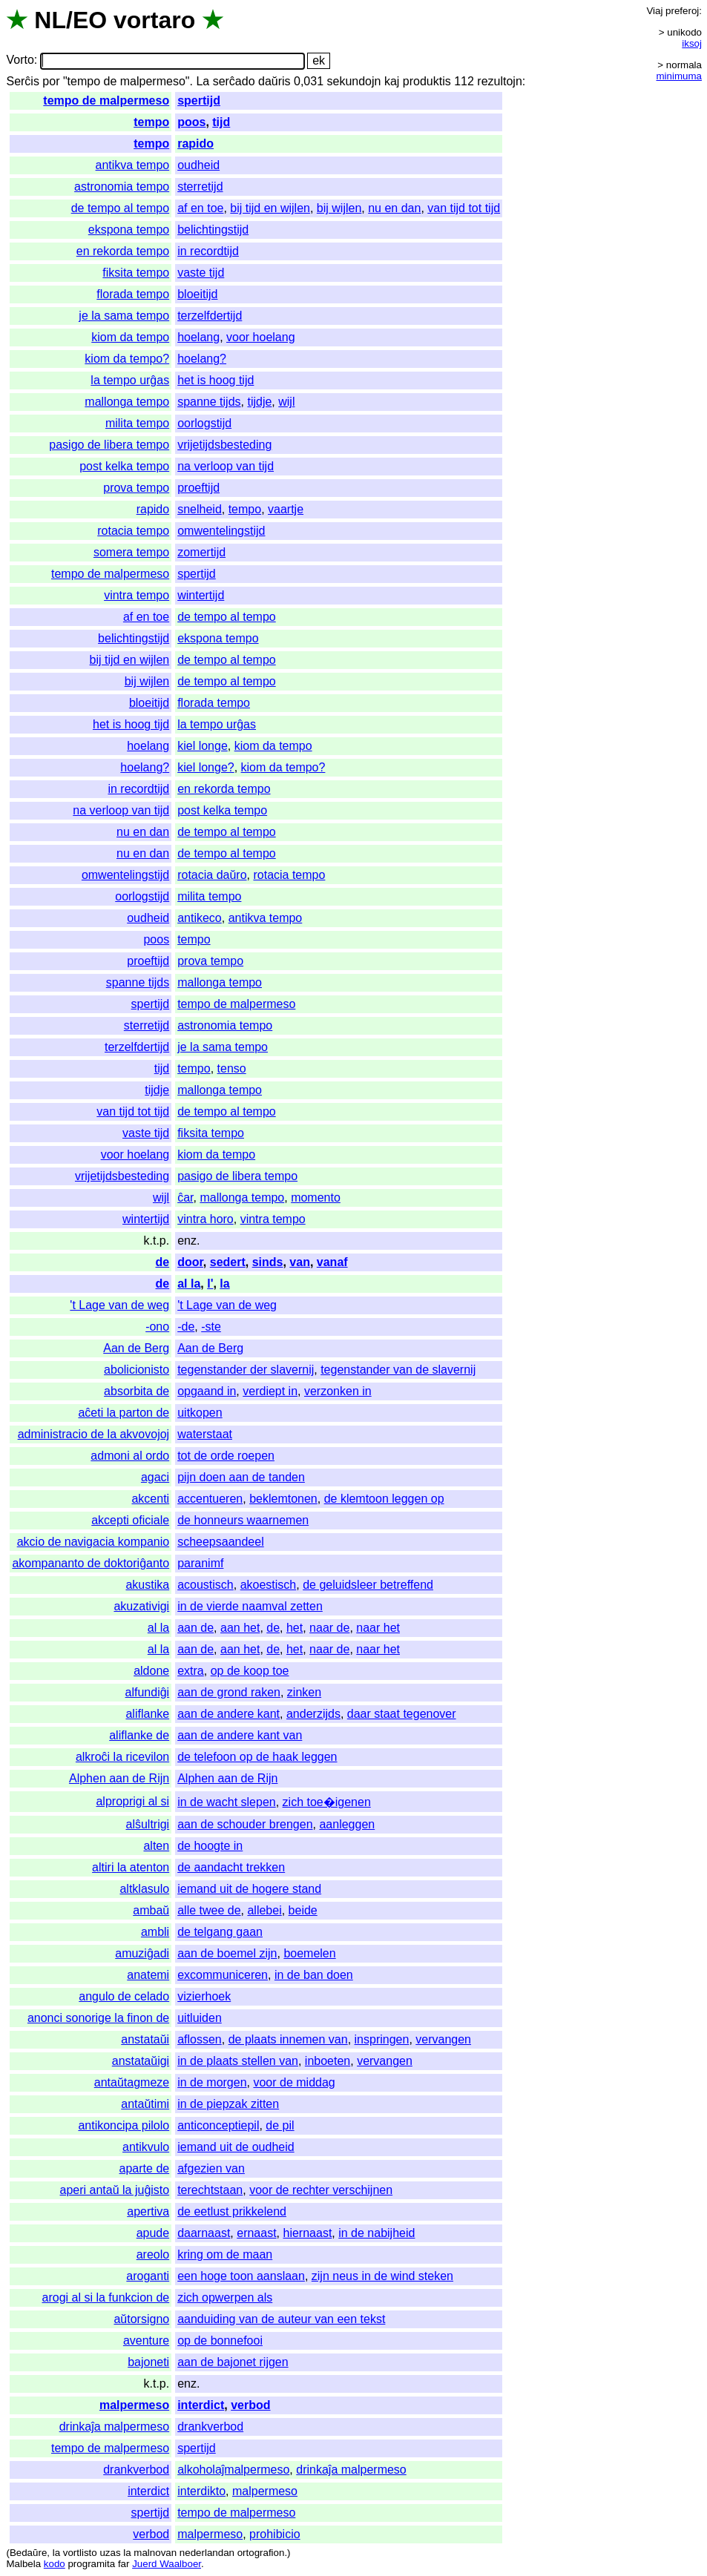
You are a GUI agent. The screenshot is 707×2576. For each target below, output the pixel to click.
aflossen (199, 2039)
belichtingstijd (213, 229)
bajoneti (148, 2362)
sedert (228, 1262)
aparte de (144, 2168)
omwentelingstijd (221, 530)
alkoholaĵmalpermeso (233, 2469)
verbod (250, 2405)
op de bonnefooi (220, 2340)
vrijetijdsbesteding (224, 444)
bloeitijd (197, 294)
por (50, 81)
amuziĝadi (142, 1953)
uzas (109, 2552)
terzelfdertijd (209, 315)
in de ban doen (313, 1975)
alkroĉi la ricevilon (122, 1756)
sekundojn (354, 81)
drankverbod (210, 2426)
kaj (391, 81)
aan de (195, 1627)
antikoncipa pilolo (123, 2125)
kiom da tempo (130, 337)
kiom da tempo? (127, 358)
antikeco (199, 918)
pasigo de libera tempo (109, 444)
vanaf (332, 1262)
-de (185, 1326)
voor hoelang (260, 337)
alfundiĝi (147, 1692)
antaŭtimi (145, 2104)
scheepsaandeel (220, 1541)
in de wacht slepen (226, 1802)
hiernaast (307, 2233)
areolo (153, 2254)
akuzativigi (141, 1606)
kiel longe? (205, 767)
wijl (286, 401)
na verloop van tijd (225, 466)
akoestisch (268, 1584)
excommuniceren (222, 1975)
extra (190, 1670)
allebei (264, 1910)
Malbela (23, 2563)
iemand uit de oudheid (235, 2147)
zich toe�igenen (327, 1802)
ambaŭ (151, 1910)
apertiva (148, 2211)
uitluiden (199, 2018)
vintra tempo (136, 595)
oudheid (198, 165)
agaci (155, 1477)
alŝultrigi (147, 1824)
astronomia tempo (121, 186)
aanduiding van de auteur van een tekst (281, 2319)
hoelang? (201, 358)
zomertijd (201, 552)
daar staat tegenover (401, 1713)
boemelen (309, 1953)
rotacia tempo (133, 530)
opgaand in (206, 1391)
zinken (304, 1692)
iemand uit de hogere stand (249, 1888)
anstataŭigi (140, 2061)
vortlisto (80, 2552)
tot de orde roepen (225, 1455)
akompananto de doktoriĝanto (90, 1563)
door (190, 1262)
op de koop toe (250, 1670)
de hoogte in (210, 1845)
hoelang (198, 337)
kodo (54, 2563)
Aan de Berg (136, 1348)
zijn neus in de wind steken (382, 2276)
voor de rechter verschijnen (320, 2190)
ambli (155, 1932)
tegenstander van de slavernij (398, 1369)
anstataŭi (145, 2039)
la (224, 1283)
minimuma (679, 76)
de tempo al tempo (120, 208)
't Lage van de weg (119, 1305)
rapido (195, 143)
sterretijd (200, 186)
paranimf (200, 1563)
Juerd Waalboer (166, 2563)
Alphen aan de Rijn (119, 1778)
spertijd (198, 100)
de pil (280, 2125)
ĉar (185, 1197)
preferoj (682, 10)
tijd (221, 122)
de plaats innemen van (288, 2039)
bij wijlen (339, 208)
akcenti (150, 1498)
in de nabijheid (376, 2233)
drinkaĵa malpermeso (114, 2426)
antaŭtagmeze (131, 2082)
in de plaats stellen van (237, 2061)
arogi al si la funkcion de (106, 2297)
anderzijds (313, 1713)
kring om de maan (224, 2254)
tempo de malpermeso (106, 100)
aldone (151, 1670)
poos (191, 122)
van (299, 1262)
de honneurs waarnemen (243, 1520)
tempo (151, 122)
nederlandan (207, 2552)
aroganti (147, 2276)
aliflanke (147, 1713)
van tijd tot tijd (463, 208)
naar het (378, 1627)
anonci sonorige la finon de (98, 2018)
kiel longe (202, 745)
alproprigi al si (132, 1801)
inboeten (327, 2061)
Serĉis (22, 81)
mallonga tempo (127, 401)
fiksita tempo (135, 272)
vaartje (285, 509)
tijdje (259, 401)
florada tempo (132, 294)
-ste (211, 1326)
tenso (231, 1068)
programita (91, 2563)
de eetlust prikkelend (231, 2211)
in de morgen (211, 2082)
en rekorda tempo (122, 251)
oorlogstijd (204, 423)
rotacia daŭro (211, 875)
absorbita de (136, 1391)
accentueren (210, 1498)
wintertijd (200, 595)
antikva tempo (133, 165)
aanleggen (347, 1824)
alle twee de (208, 1910)
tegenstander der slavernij (245, 1369)
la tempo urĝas (130, 380)
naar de (329, 1627)
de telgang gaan (220, 1932)
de (163, 1262)
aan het (240, 1627)
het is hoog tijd (215, 380)
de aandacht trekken (231, 1867)
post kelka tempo (124, 466)
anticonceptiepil (218, 2125)
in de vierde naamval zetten (250, 1606)
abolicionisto (136, 1369)
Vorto (19, 60)
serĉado (234, 81)
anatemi (148, 1975)
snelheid (199, 509)
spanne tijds (208, 401)
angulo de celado (124, 1996)
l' (210, 1283)
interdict (200, 2405)
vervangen (443, 2039)
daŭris (274, 81)
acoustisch (205, 1584)
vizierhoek (204, 1996)
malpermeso (134, 2405)
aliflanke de (139, 1735)
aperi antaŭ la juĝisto (115, 2190)
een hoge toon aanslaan (241, 2276)
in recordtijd (208, 251)
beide (303, 1910)
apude (153, 2233)
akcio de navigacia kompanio (93, 1541)
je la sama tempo (124, 315)
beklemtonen (283, 1498)
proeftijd (198, 487)
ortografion (261, 2552)
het (294, 1627)
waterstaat (204, 1434)
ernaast (256, 2233)
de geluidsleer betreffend (368, 1584)
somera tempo (131, 552)
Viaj (654, 10)
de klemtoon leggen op (384, 1498)
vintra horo (205, 1219)
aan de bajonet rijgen (232, 2362)
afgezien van (211, 2168)
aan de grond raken (228, 1692)
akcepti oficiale (130, 1520)
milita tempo (137, 423)
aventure (146, 2340)
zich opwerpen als (224, 2297)
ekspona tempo (128, 229)
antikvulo (145, 2147)
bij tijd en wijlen (270, 208)
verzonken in (338, 1391)
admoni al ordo (130, 1455)
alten (156, 1845)
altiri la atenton (130, 1867)
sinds (267, 1262)
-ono (157, 1326)
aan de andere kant (228, 1713)
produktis (427, 81)
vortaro (154, 20)
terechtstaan (210, 2190)
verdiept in (270, 1391)
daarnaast (203, 2233)
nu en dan (394, 208)
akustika (147, 1584)
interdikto (201, 2491)
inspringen (382, 2039)
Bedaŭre (28, 2552)
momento (316, 1197)
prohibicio (274, 2534)
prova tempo (136, 487)
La (202, 81)
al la (188, 1283)
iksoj (692, 43)
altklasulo (144, 1888)
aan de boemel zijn (227, 1953)
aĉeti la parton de (123, 1412)
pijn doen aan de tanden (241, 1477)
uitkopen (200, 1412)
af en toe (200, 208)
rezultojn (499, 81)
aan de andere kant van (239, 1735)
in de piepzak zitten (228, 2104)
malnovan (155, 2552)
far (124, 2563)
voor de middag (294, 2082)
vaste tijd (200, 272)
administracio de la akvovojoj (94, 1434)
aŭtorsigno (141, 2319)
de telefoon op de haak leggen (257, 1756)
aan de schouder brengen (244, 1824)
